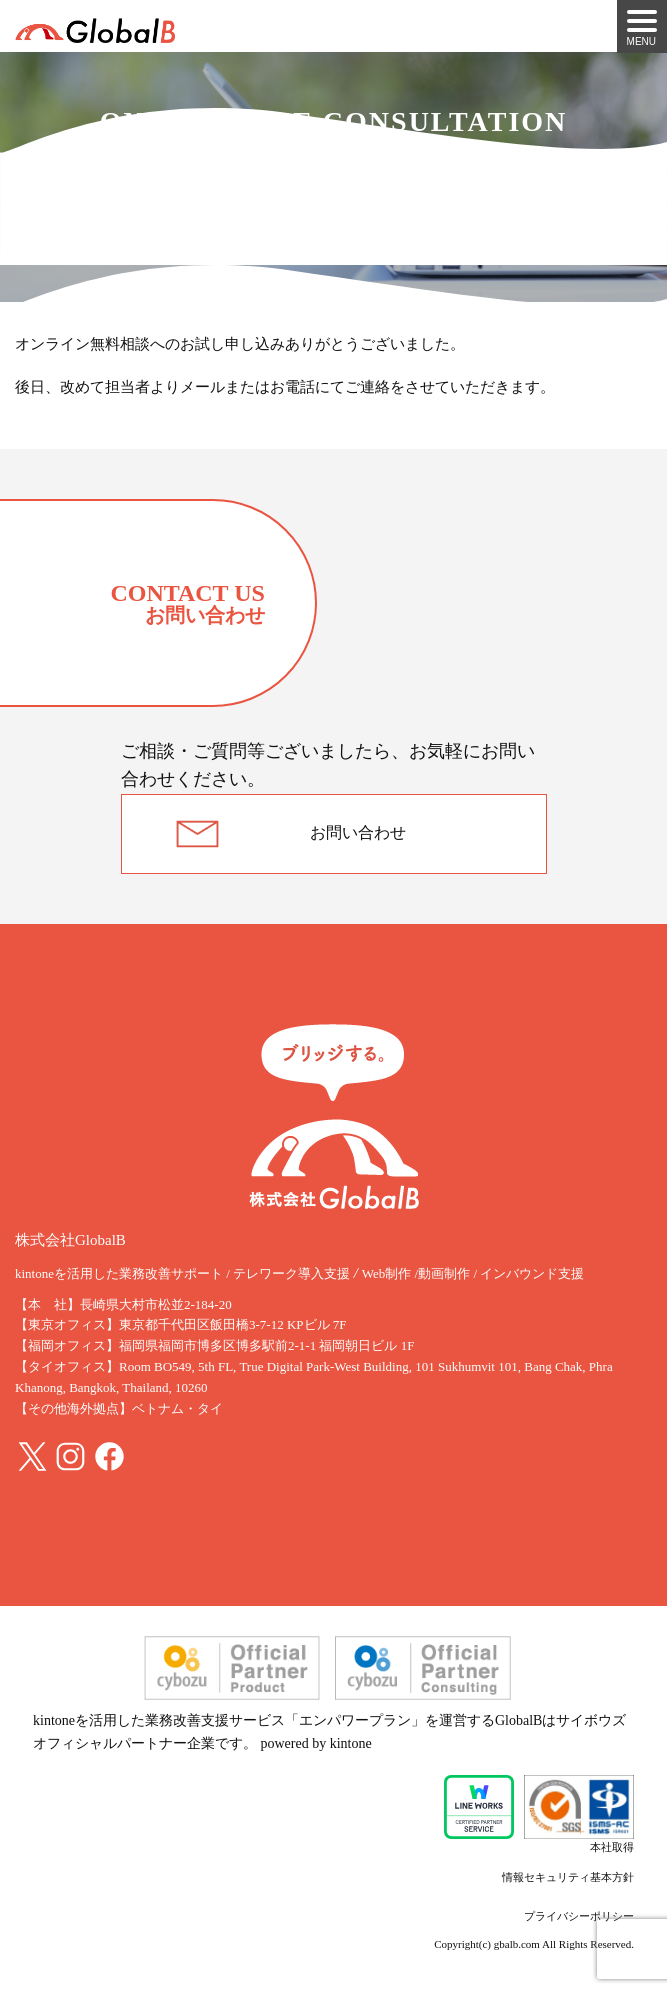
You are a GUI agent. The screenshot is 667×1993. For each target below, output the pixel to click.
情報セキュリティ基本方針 (568, 1877)
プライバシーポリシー (579, 1916)
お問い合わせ (358, 832)
